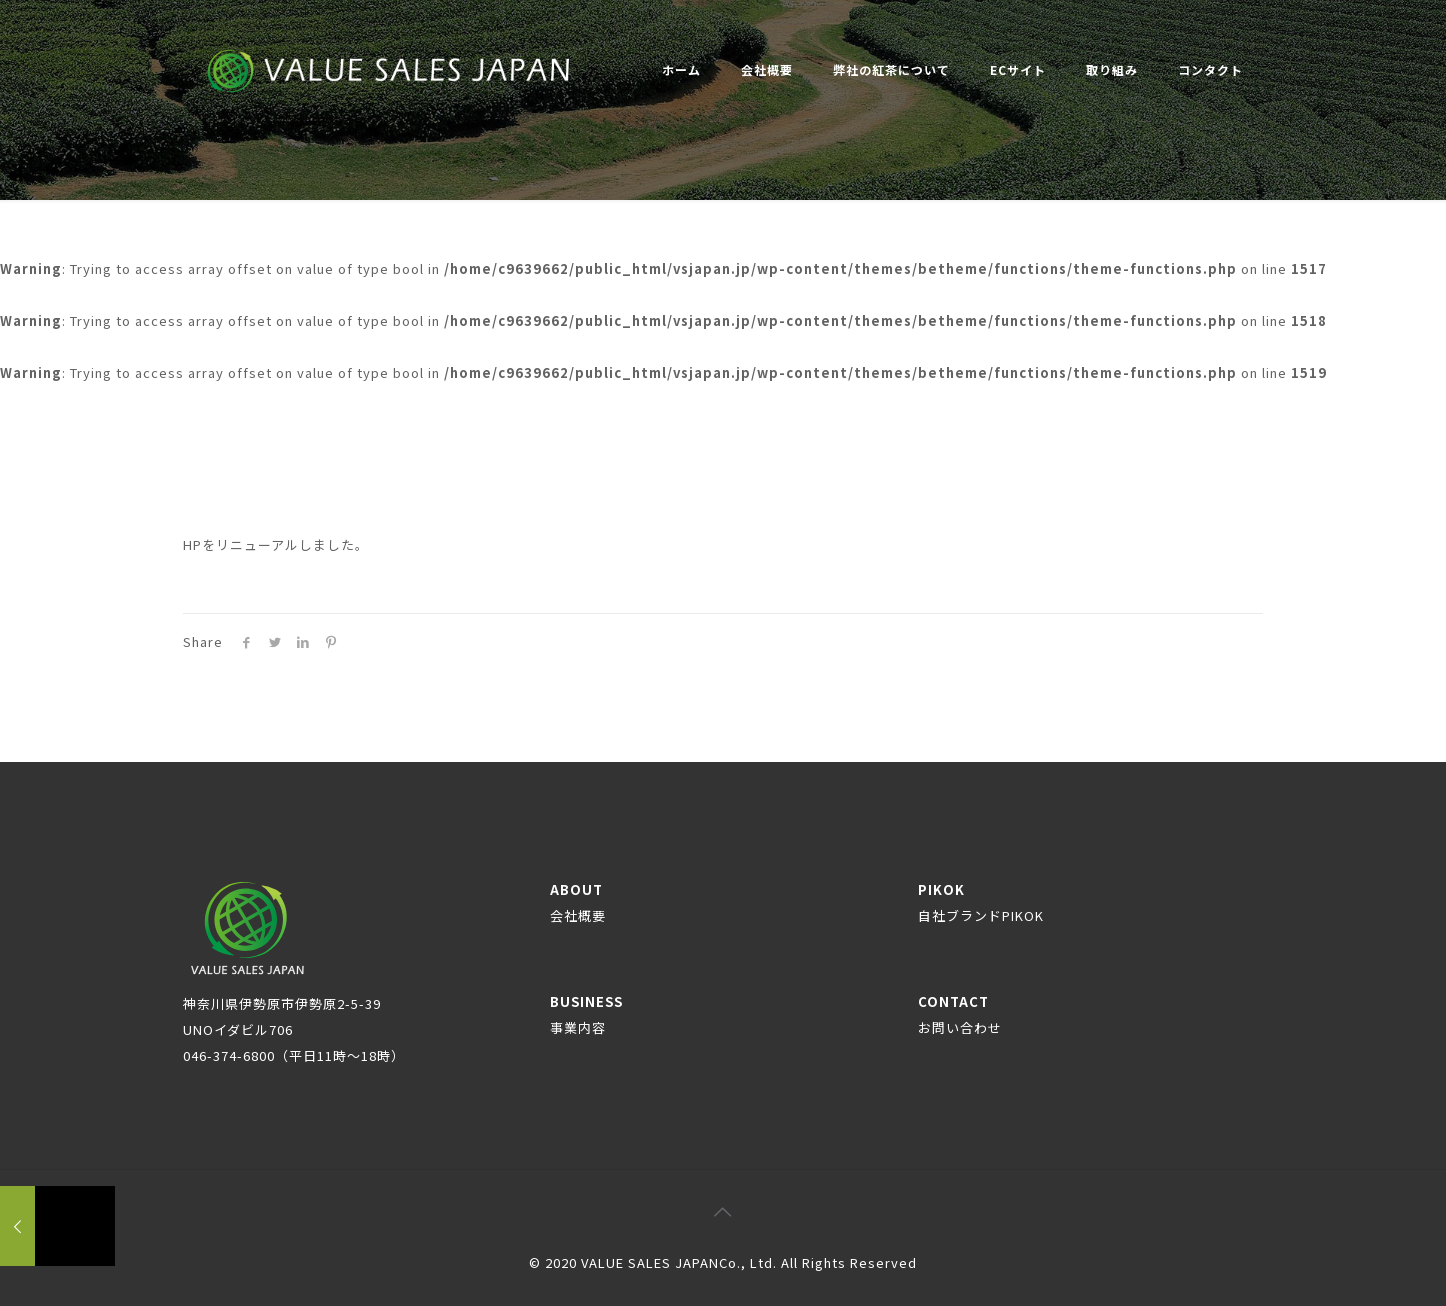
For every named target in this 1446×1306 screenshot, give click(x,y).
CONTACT (960, 1014)
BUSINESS (586, 1014)
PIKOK (981, 902)
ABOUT (578, 902)
